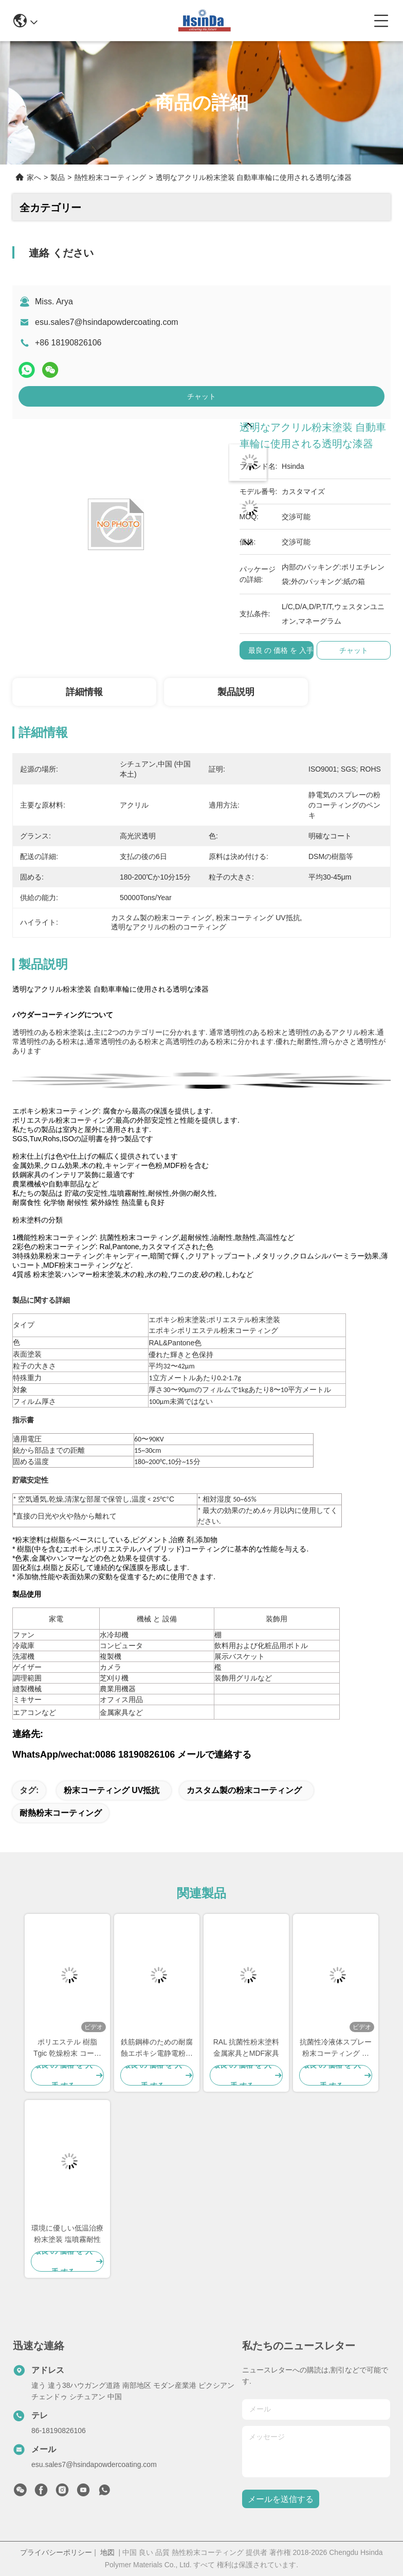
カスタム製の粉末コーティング (244, 1790)
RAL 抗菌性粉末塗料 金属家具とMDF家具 (246, 2047)
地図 (107, 2552)
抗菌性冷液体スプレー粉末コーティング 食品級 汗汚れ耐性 (336, 2048)
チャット (201, 396)
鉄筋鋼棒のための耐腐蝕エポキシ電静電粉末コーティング (157, 2048)
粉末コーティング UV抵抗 (112, 1790)
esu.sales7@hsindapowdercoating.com (106, 322)
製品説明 (235, 692)
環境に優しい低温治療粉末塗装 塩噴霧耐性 (67, 2233)
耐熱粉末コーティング (61, 1812)
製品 (57, 177)
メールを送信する (281, 2499)
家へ (34, 177)
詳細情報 (84, 692)
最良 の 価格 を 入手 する (289, 650)
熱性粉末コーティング (110, 177)
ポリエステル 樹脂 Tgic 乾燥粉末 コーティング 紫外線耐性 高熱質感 (67, 2048)
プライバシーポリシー (56, 2552)
